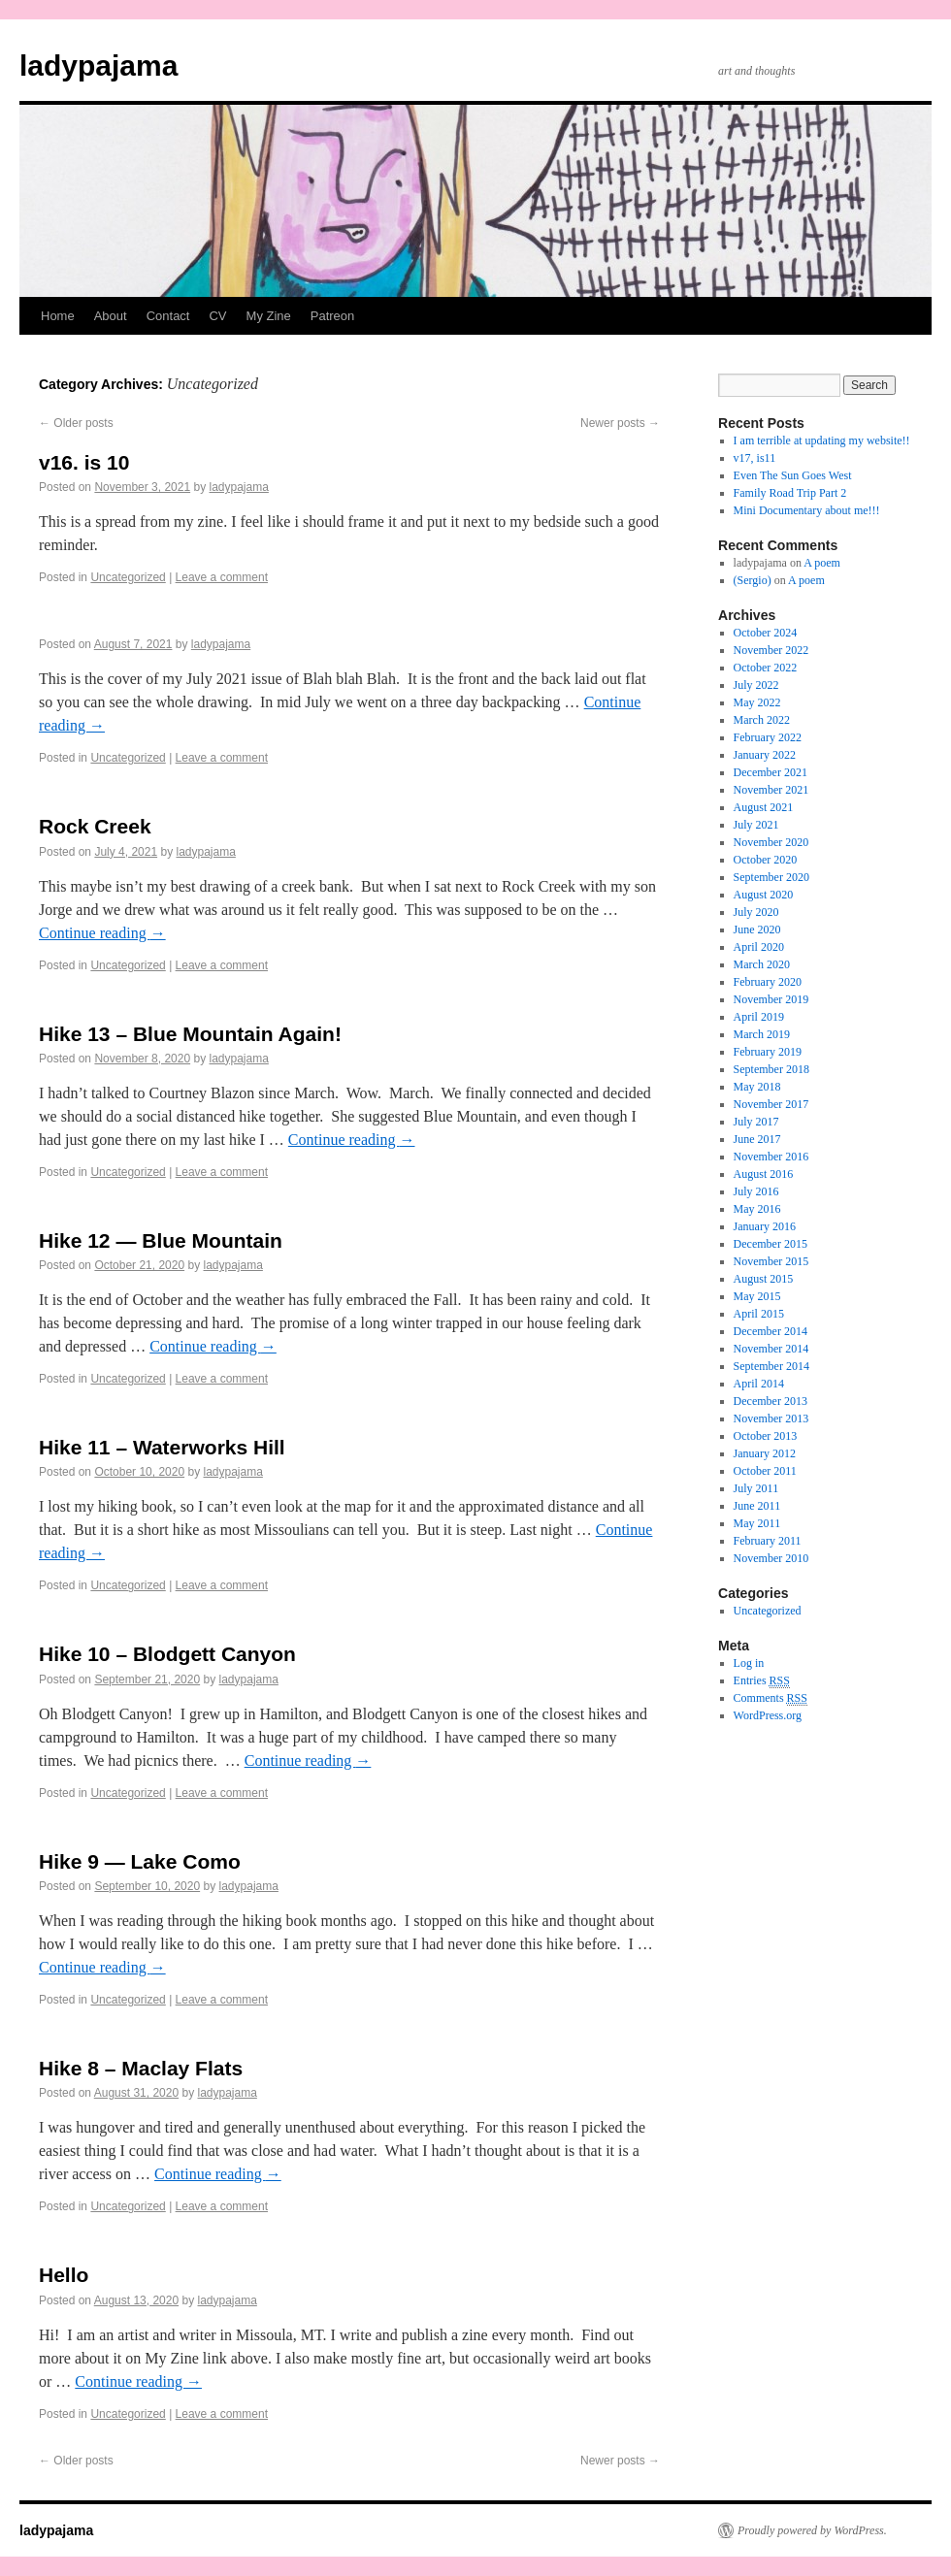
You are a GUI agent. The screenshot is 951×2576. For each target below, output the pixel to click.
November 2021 (771, 790)
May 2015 (757, 1296)
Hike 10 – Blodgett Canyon (167, 1654)
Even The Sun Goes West (793, 475)
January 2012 (765, 1453)
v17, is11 (755, 458)
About (110, 316)
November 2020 (771, 842)
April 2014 (759, 1383)
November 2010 (771, 1558)
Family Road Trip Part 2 (790, 493)
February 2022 (768, 737)
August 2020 (764, 894)
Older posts (76, 423)
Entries (762, 1681)
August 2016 (764, 1174)
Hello (63, 2275)
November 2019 (771, 999)
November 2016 (771, 1156)
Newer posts (620, 423)
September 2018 (771, 1069)
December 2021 (770, 772)
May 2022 (757, 702)
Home (58, 316)
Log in (749, 1663)
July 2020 (756, 912)
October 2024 (766, 632)
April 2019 (759, 1017)
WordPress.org (768, 1715)
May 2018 (757, 1086)
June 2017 (757, 1139)
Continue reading (102, 933)
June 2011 (757, 1506)
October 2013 (766, 1436)
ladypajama (98, 65)
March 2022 (762, 720)
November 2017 (771, 1104)
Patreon (333, 316)
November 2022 (771, 650)
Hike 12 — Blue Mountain (160, 1240)
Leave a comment (222, 577)
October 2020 (766, 859)
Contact (168, 316)
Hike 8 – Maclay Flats (141, 2068)
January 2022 (765, 755)
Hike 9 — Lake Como (140, 1861)
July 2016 (756, 1191)
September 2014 (771, 1366)
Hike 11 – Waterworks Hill (162, 1447)
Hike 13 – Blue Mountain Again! (190, 1034)
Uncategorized (127, 577)
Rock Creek (95, 826)
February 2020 (768, 982)
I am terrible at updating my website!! (822, 440)
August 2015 (764, 1279)
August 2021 (764, 807)
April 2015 (759, 1314)
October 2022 (766, 667)
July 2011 (756, 1488)
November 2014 (771, 1348)
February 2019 (768, 1052)
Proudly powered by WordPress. (812, 2530)
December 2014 (770, 1331)
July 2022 (756, 685)
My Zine (268, 316)
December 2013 (770, 1401)
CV (217, 316)
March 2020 (762, 964)
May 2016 (757, 1209)
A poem (821, 563)
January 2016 (765, 1226)
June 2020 (757, 929)
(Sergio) (752, 580)
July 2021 (756, 824)
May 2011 (757, 1523)
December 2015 (770, 1244)
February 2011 (768, 1541)
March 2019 (762, 1034)
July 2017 (756, 1121)
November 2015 (771, 1261)
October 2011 (765, 1471)
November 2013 (771, 1418)
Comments (770, 1698)
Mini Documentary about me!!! (807, 510)
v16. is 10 (84, 462)
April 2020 (759, 947)
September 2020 (771, 877)
